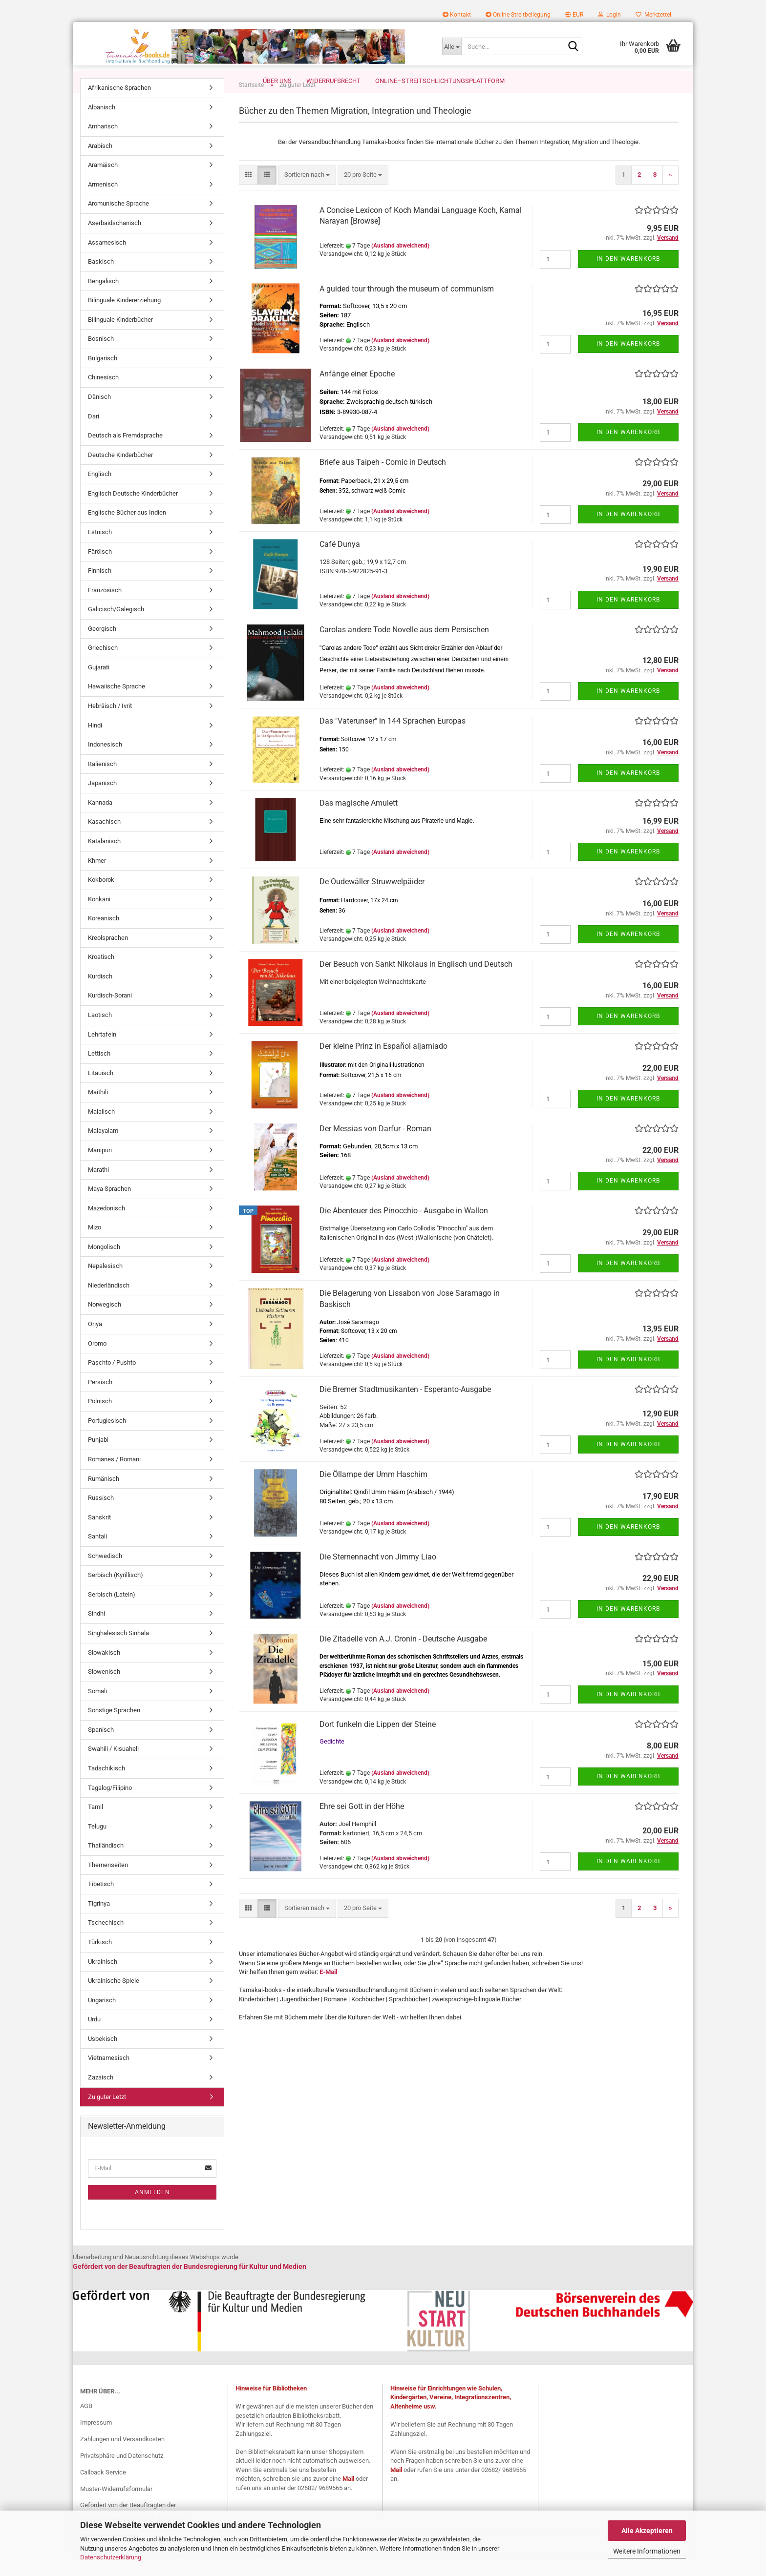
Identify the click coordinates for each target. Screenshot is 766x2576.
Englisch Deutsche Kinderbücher (133, 514)
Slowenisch (104, 1692)
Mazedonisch (106, 1228)
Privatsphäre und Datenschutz (121, 2476)
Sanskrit (99, 1537)
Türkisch (100, 1962)
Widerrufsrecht (333, 80)
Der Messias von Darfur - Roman (375, 1149)
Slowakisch (104, 1673)
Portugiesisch (107, 1441)
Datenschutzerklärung (110, 2557)
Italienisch (102, 784)
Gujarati (98, 687)
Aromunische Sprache (118, 224)
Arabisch (100, 166)
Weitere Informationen (647, 2551)
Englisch (99, 494)
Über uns (277, 80)
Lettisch (99, 1074)
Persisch (100, 1402)
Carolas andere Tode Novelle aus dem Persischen (404, 650)
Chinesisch (103, 397)
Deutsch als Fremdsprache (125, 455)
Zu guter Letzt (107, 2117)
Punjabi (98, 1460)
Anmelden (152, 2212)
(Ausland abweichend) (400, 266)
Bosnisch (101, 359)
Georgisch (102, 649)
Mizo (94, 1247)
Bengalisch (103, 301)
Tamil (95, 1827)
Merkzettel (653, 14)
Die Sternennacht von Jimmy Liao (377, 1577)
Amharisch (103, 146)
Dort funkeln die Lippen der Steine (377, 1744)
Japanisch (102, 803)
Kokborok (101, 900)
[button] (574, 14)
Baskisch (101, 282)
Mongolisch (104, 1267)
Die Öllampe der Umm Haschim (373, 1494)
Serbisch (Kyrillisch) (115, 1595)
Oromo (97, 1364)
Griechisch (103, 668)
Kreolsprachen (108, 958)
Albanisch (101, 127)
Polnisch (100, 1421)
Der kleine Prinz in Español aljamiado (383, 1066)
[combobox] (307, 195)
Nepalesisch (105, 1286)
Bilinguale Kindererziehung (124, 320)
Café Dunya (339, 564)
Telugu (97, 1846)
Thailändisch (106, 1866)
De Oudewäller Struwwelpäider (372, 902)
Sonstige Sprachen (114, 1730)
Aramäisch (103, 185)
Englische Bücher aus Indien (127, 533)
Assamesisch (107, 263)
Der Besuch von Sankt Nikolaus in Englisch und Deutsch (415, 984)
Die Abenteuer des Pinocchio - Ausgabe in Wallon (403, 1231)
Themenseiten (108, 1885)
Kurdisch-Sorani (110, 1015)
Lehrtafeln (102, 1055)
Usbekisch (102, 2059)
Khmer (97, 881)
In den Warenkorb (628, 279)
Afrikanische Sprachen (119, 108)
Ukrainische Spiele (113, 2001)
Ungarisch (102, 2020)
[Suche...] (451, 46)
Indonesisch (105, 765)
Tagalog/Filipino (110, 1808)
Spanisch (101, 1750)
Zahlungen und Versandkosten (122, 2459)
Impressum (96, 2443)
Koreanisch (103, 938)
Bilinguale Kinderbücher (120, 340)
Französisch (105, 610)
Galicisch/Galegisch (116, 629)
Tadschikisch (106, 1788)
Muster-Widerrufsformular (116, 2509)
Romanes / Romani (114, 1479)
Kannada (100, 823)
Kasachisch (104, 842)
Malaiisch (101, 1132)
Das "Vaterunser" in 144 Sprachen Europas (392, 741)
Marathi (98, 1190)
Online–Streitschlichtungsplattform (440, 80)
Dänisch (99, 417)
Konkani (99, 919)
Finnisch (99, 591)
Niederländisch (108, 1305)
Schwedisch (105, 1576)
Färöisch (100, 572)
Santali (97, 1556)
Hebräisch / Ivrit (110, 726)
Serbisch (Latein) (111, 1615)
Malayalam (103, 1151)
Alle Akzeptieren (647, 2530)
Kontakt (457, 14)
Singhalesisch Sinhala (118, 1653)
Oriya (95, 1344)
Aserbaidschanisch (114, 243)
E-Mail (328, 1992)
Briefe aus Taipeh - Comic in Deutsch (382, 482)
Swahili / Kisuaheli (113, 1769)
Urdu (94, 2039)
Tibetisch (101, 1904)
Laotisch (100, 1035)
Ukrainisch (102, 1982)
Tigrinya (99, 1924)
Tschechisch (106, 1943)
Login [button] (609, 14)
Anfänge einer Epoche (357, 394)
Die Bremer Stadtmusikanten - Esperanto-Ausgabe (405, 1409)
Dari (93, 436)
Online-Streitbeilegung (518, 14)
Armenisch (103, 204)
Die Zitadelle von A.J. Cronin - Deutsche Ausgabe (403, 1659)
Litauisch (100, 1093)
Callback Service (103, 2492)
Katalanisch (104, 861)
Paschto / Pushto (112, 1383)
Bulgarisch (102, 378)
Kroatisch (101, 977)
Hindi (95, 745)
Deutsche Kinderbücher (120, 475)
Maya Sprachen (109, 1209)
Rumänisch (103, 1499)
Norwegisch (104, 1325)
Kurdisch (100, 996)
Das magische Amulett (358, 823)
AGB (86, 2426)
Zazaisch (100, 2097)
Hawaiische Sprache (116, 706)
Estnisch (100, 552)
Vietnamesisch (108, 2078)
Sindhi (96, 1634)
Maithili (98, 1112)
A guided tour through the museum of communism (406, 309)
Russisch (101, 1518)
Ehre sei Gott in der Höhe (361, 1826)
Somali (97, 1711)
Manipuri (100, 1170)
